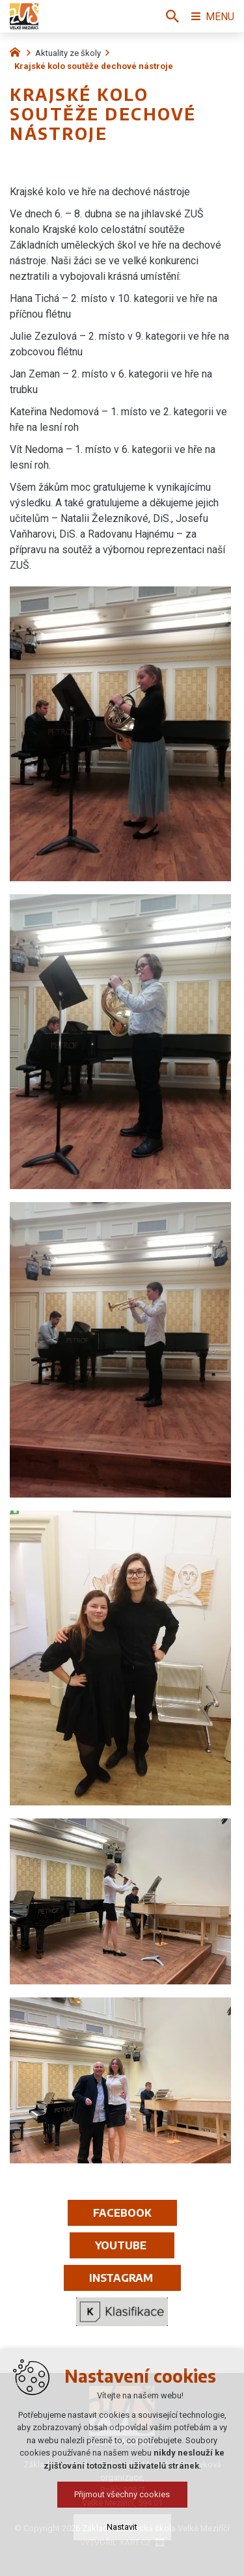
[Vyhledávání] (172, 16)
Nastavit (122, 2527)
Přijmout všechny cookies (122, 2494)
